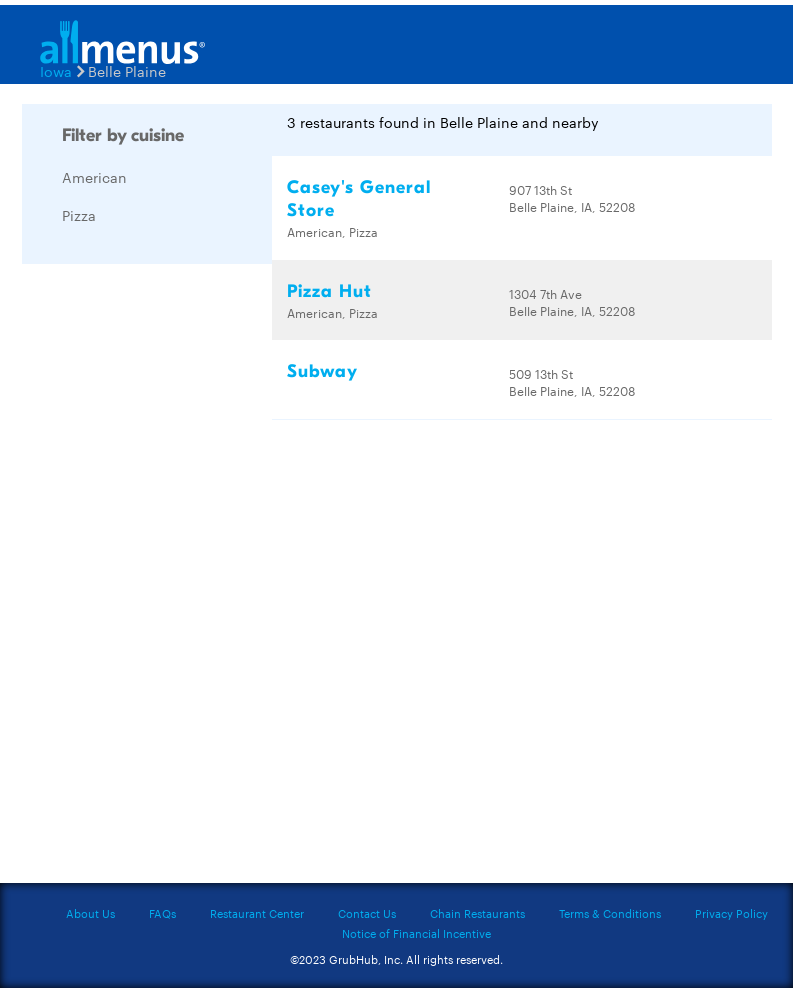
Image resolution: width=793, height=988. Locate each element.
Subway (322, 371)
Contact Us (367, 913)
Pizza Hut (329, 291)
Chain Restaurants (477, 913)
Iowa (56, 71)
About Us (90, 913)
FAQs (162, 913)
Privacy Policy (731, 913)
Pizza (79, 215)
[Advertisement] (172, 579)
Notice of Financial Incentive (416, 933)
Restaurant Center (257, 913)
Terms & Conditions (610, 913)
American (94, 177)
